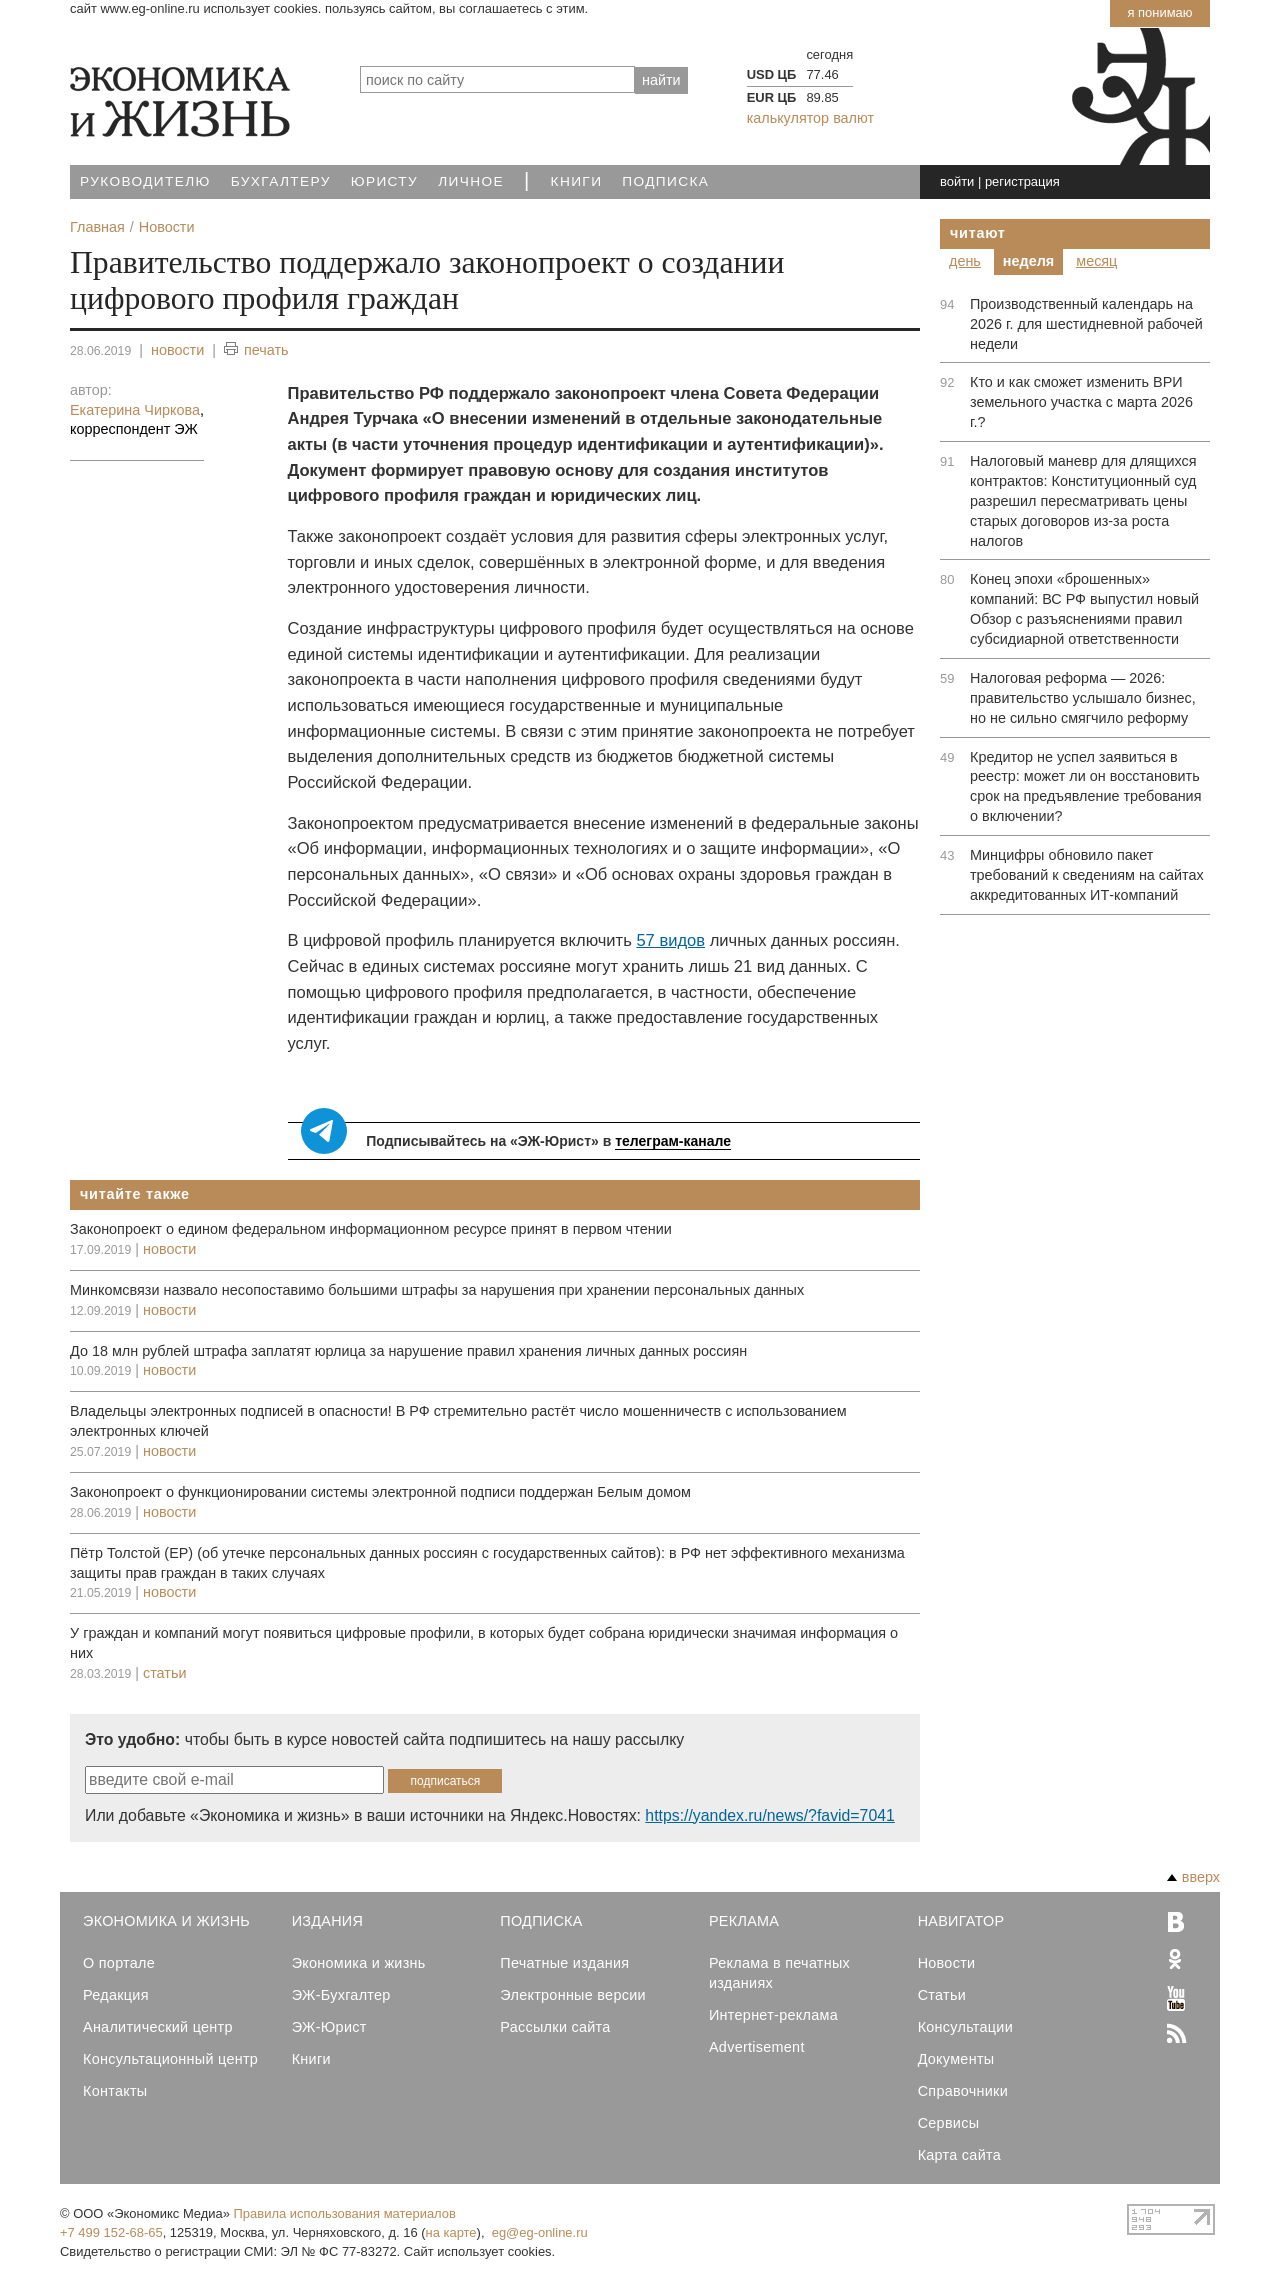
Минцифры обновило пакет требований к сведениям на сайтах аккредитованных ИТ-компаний (1087, 875)
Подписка (665, 181)
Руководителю (145, 181)
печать (256, 350)
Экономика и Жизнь (166, 1921)
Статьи (942, 1995)
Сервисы (949, 2123)
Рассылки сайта (555, 2027)
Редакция (116, 1995)
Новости (947, 1963)
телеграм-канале (673, 1141)
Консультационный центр (170, 2059)
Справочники (963, 2091)
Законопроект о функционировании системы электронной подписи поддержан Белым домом (380, 1492)
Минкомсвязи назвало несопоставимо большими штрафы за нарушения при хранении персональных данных (437, 1290)
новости (177, 350)
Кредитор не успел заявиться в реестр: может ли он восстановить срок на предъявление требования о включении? (1085, 787)
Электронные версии (573, 1995)
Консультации (965, 2027)
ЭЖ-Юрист (329, 2027)
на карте (451, 2232)
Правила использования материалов (345, 2213)
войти (957, 181)
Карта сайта (959, 2155)
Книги (577, 181)
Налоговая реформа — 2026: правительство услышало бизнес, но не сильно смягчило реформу (1083, 698)
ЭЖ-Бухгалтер (341, 1995)
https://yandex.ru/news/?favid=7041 (769, 1815)
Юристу (384, 181)
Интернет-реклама (773, 2015)
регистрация (1022, 181)
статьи (164, 1673)
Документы (956, 2059)
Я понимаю (1159, 12)
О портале (119, 1963)
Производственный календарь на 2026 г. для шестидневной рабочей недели (1086, 324)
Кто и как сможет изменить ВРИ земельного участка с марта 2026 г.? (1081, 402)
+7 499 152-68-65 (111, 2232)
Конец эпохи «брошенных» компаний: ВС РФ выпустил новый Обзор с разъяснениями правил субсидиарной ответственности (1084, 609)
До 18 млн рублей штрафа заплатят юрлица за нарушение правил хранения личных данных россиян (408, 1351)
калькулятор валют (810, 118)
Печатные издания (564, 1963)
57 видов (670, 940)
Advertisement (757, 2047)
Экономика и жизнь (359, 1963)
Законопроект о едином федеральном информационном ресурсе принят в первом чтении (371, 1229)
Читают (978, 233)
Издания (328, 1921)
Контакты (115, 2091)
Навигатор (961, 1921)
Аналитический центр (158, 2027)
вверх (1193, 1877)
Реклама (744, 1921)
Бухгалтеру (281, 181)
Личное (471, 181)
